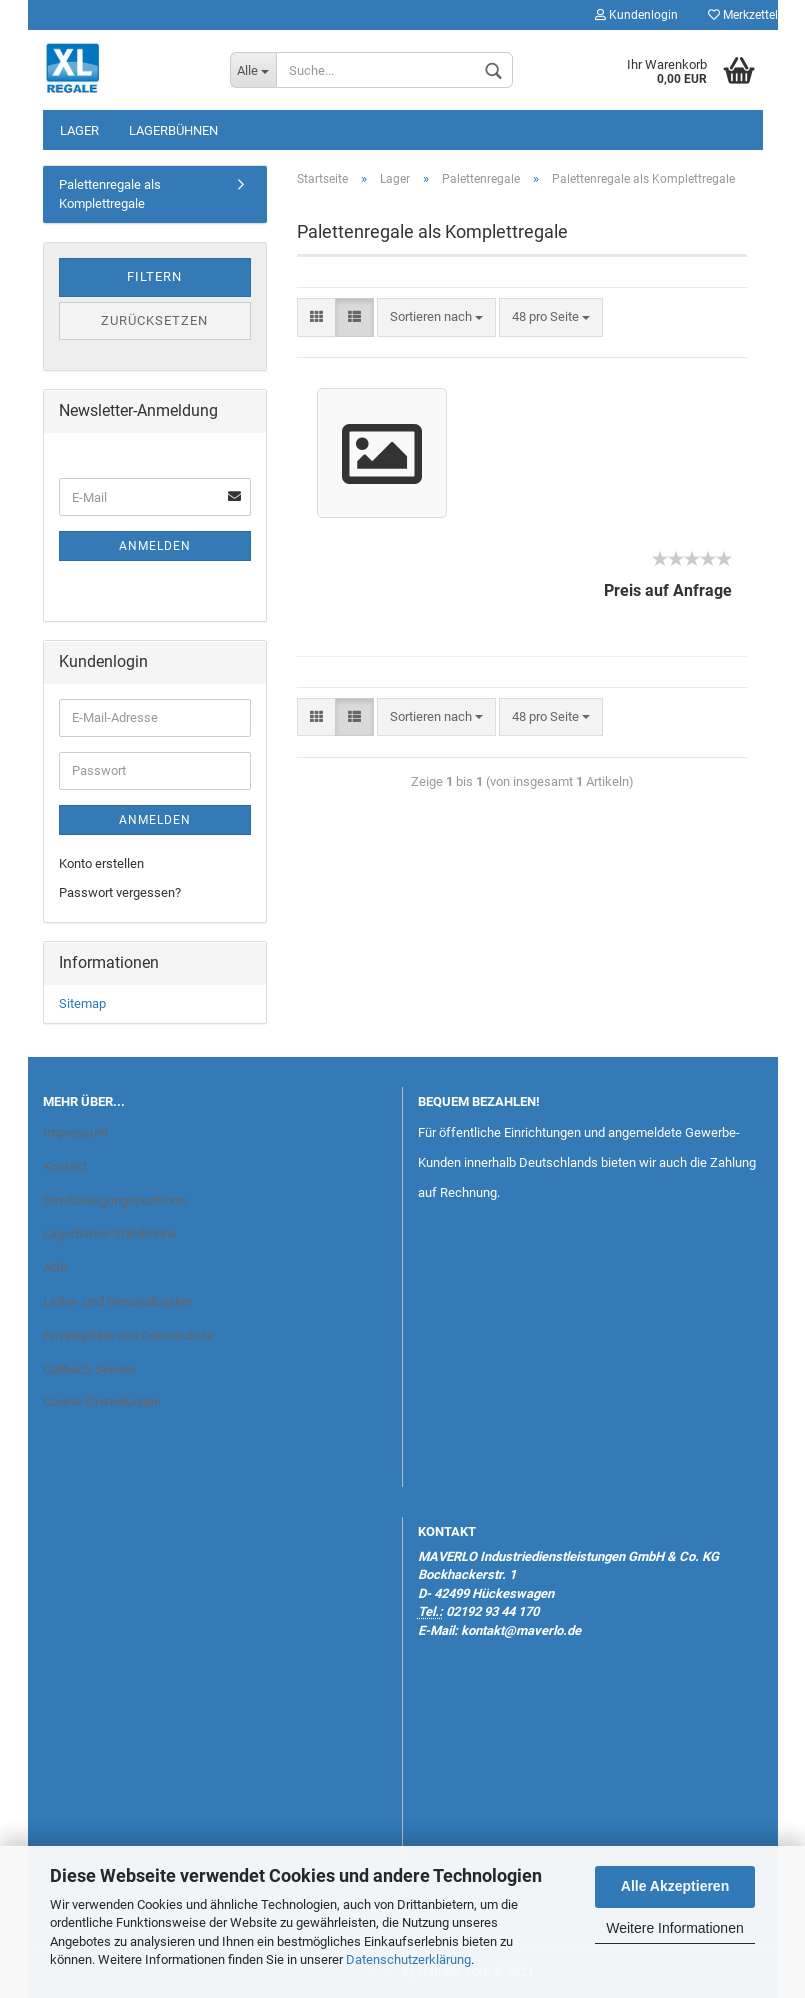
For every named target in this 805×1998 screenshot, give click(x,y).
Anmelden (155, 546)
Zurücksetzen (154, 320)
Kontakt (65, 1166)
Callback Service (90, 1369)
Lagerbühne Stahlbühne (110, 1233)
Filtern (154, 276)
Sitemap (82, 1003)
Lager (79, 130)
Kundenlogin (636, 15)
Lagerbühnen (173, 130)
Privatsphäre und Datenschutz (128, 1335)
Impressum (75, 1132)
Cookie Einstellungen (102, 1401)
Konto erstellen (101, 863)
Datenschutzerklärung (408, 1959)
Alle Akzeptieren (675, 1886)
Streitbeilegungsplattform (115, 1200)
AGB (55, 1267)
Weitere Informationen (674, 1928)
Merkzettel (743, 15)
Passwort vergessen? (120, 892)
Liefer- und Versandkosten (118, 1301)
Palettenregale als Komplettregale (110, 194)
